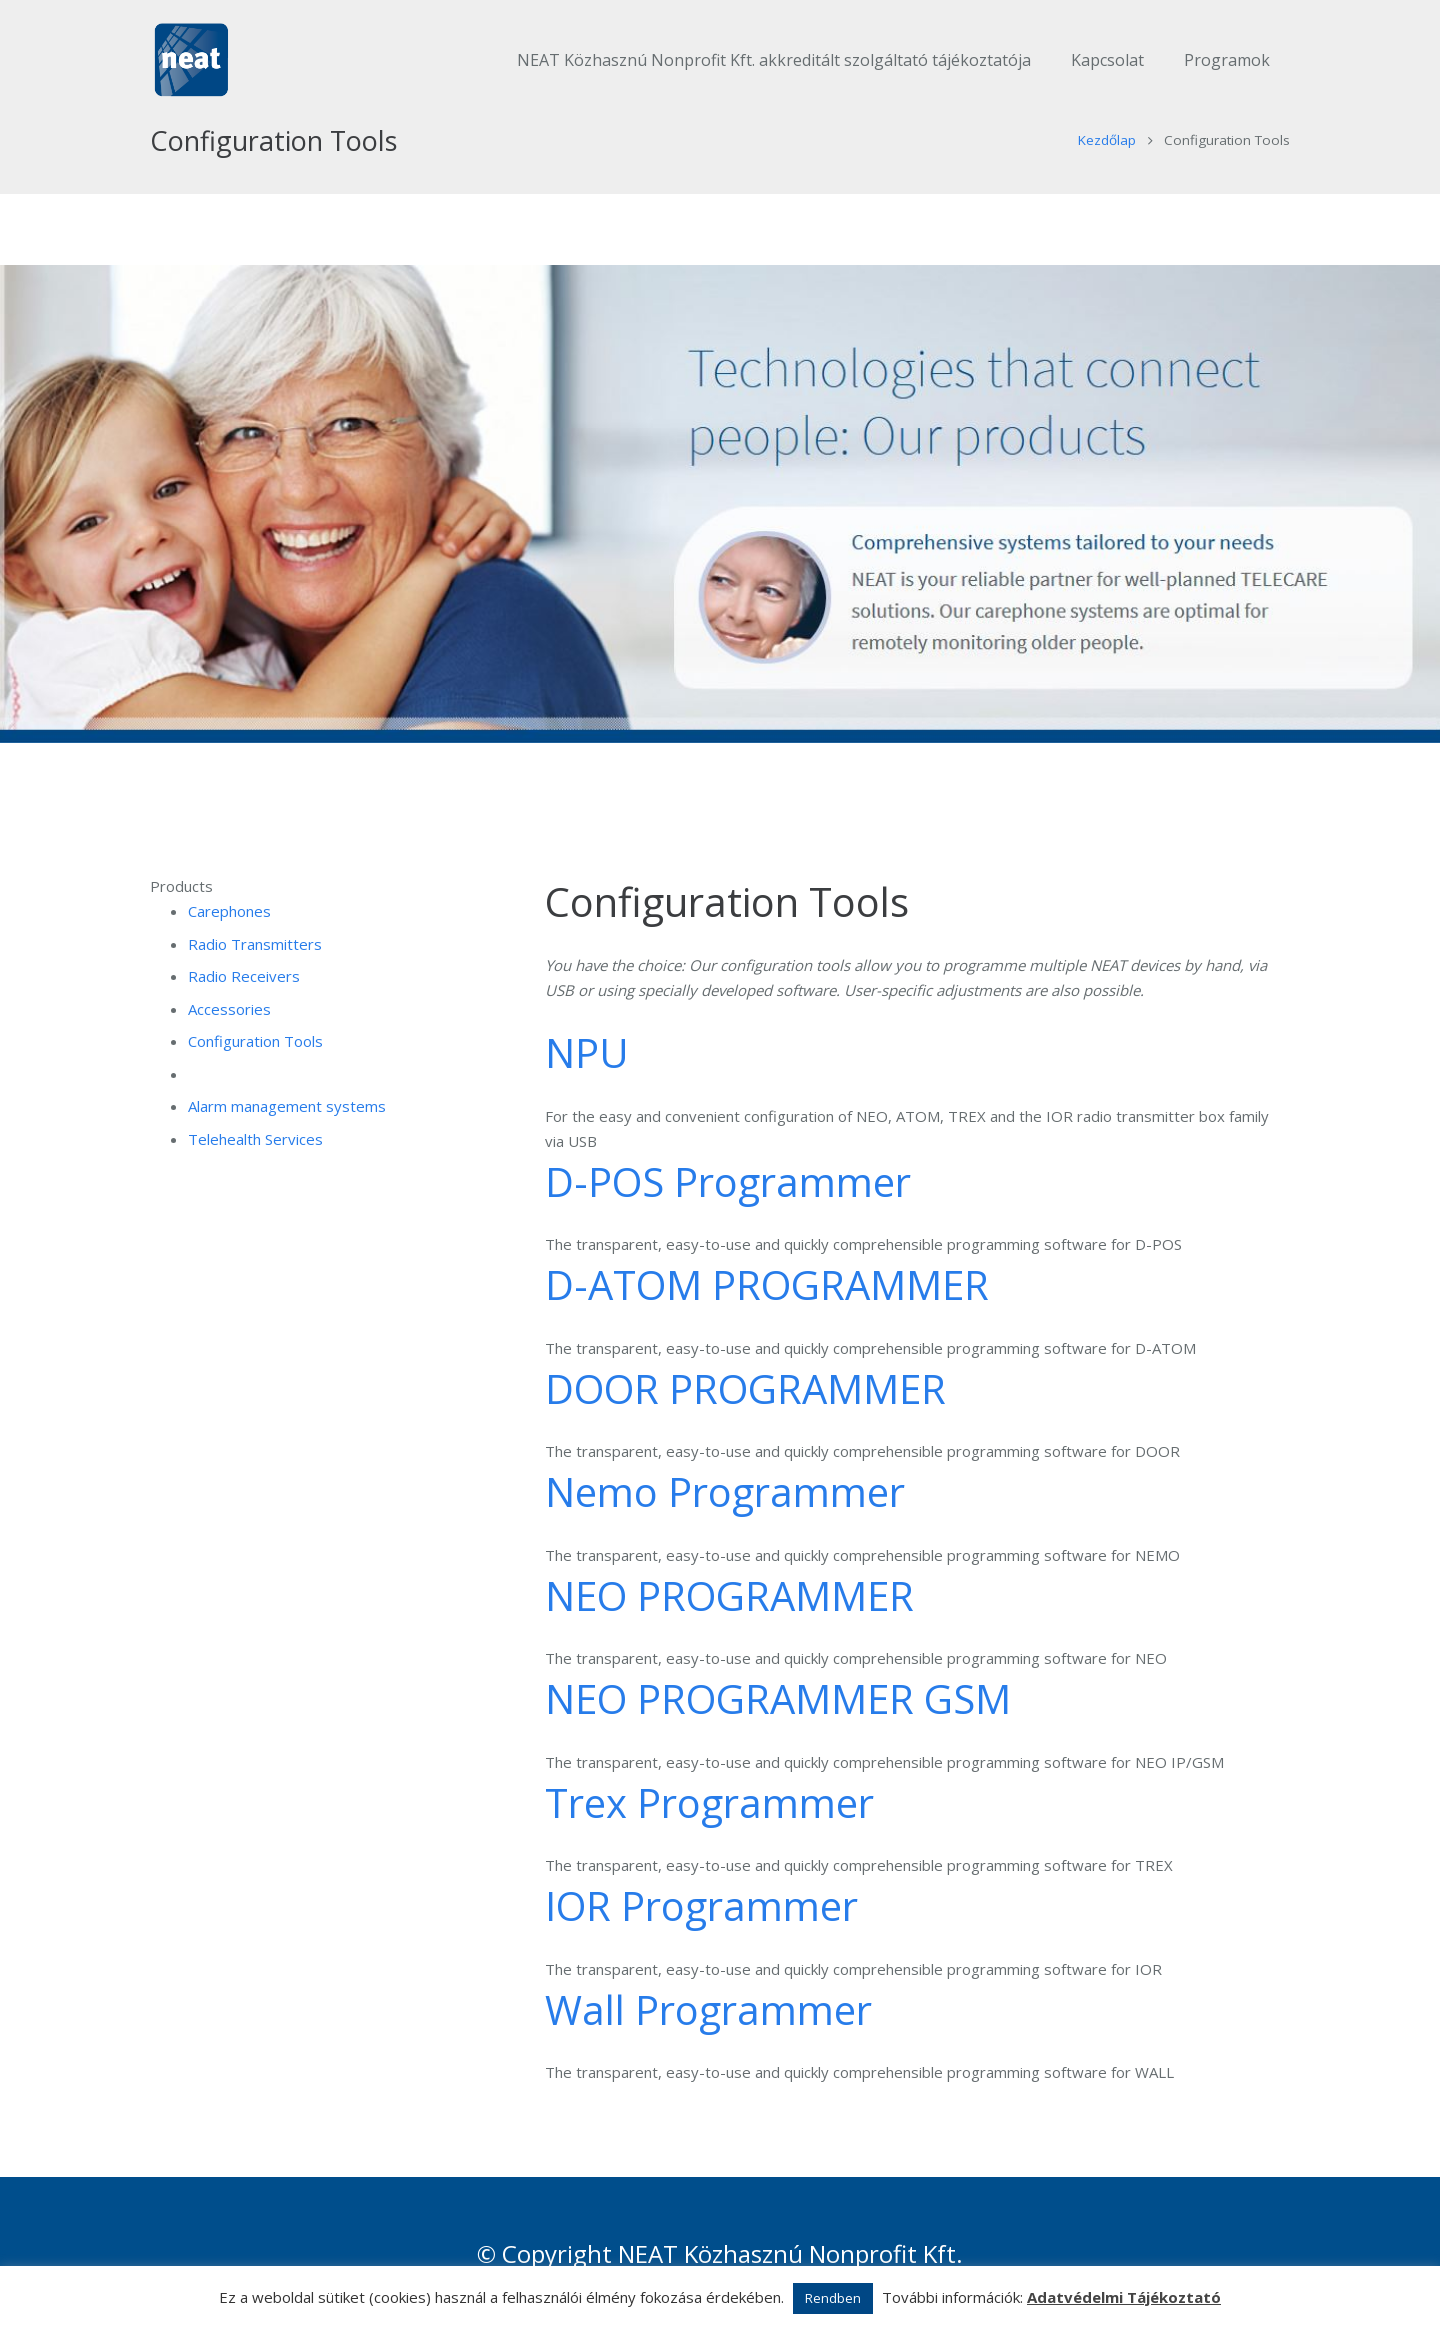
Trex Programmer (709, 1834)
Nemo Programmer (725, 1524)
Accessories (229, 1041)
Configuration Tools (255, 1074)
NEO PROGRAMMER (729, 1627)
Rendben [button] (833, 2298)
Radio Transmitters (255, 976)
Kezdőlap (1107, 173)
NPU (587, 1085)
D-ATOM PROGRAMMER (767, 1317)
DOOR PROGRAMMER (745, 1420)
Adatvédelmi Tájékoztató (1124, 2297)
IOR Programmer (701, 1938)
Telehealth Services (255, 1171)
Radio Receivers (244, 1009)
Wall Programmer (708, 2041)
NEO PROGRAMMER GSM (778, 1731)
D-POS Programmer (728, 1213)
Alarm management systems (287, 1139)
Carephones (229, 944)
